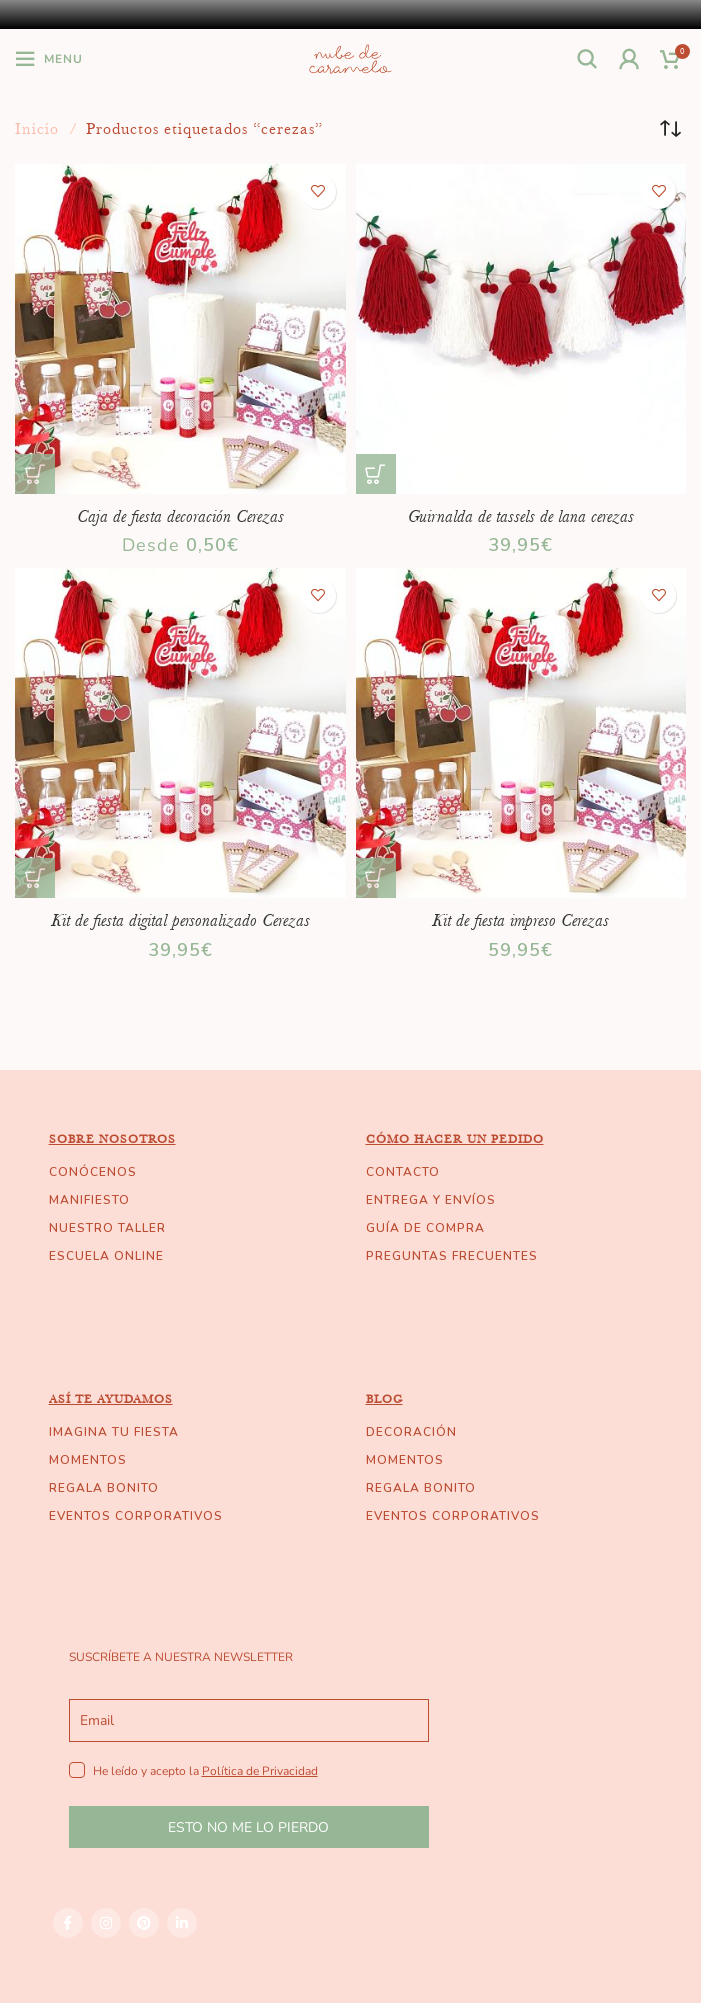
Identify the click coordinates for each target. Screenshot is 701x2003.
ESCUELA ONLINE (106, 1256)
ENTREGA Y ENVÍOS (431, 1200)
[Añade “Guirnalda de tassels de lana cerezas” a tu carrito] (376, 474)
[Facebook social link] (68, 1923)
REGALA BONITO (104, 1488)
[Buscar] (588, 59)
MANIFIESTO (89, 1200)
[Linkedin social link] (182, 1923)
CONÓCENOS (93, 1172)
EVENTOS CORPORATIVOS (136, 1516)
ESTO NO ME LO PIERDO (248, 1827)
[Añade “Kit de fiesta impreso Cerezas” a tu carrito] (376, 878)
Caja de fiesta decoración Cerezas (180, 516)
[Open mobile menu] (49, 59)
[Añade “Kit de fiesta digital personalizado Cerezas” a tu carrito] (35, 878)
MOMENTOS (88, 1460)
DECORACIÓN (411, 1432)
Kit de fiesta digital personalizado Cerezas (180, 920)
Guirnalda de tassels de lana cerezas (521, 516)
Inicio (39, 129)
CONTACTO (403, 1172)
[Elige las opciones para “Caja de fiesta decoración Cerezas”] (35, 474)
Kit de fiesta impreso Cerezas (520, 920)
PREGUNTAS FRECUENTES (452, 1256)
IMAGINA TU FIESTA (114, 1432)
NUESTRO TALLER (107, 1228)
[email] (249, 1720)
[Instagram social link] (106, 1923)
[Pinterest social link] (144, 1923)
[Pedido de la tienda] (671, 129)
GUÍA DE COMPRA (425, 1228)
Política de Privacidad (260, 1771)
